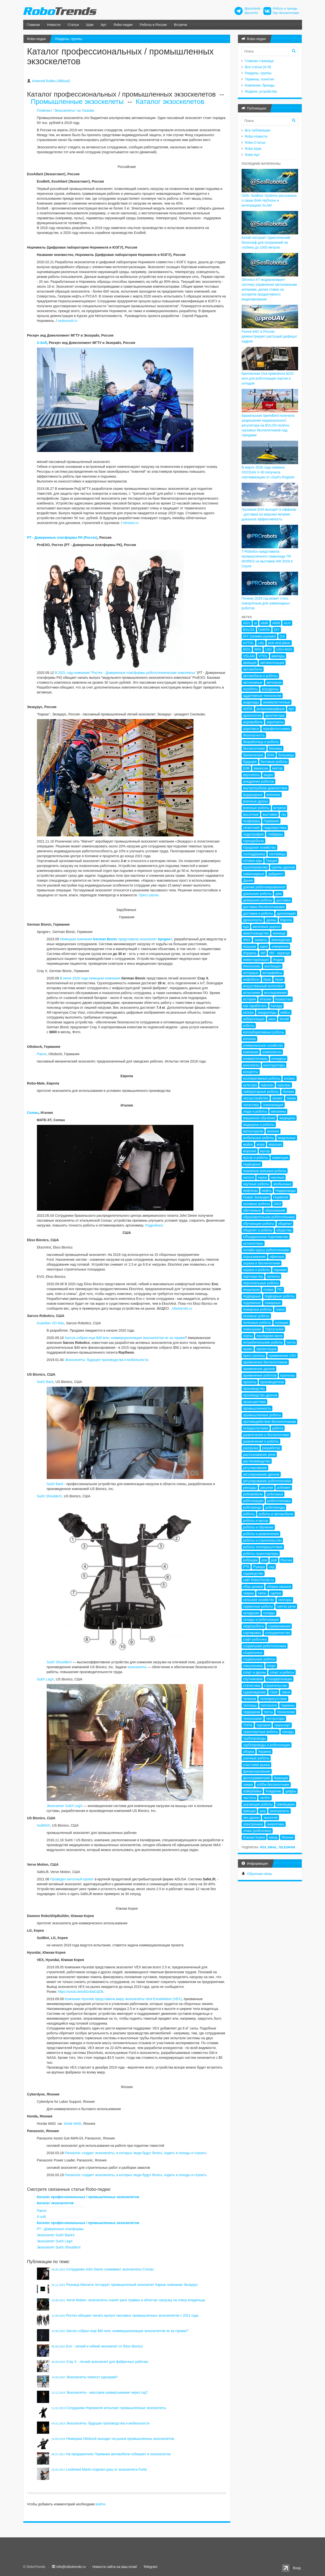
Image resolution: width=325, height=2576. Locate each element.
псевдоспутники (255, 1428)
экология (270, 1818)
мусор (265, 1151)
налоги (248, 1177)
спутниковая (253, 1679)
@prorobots (252, 8)
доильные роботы (257, 894)
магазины (278, 1111)
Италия (265, 999)
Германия (271, 821)
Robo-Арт (252, 155)
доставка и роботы (258, 913)
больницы (286, 755)
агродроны (270, 689)
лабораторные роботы (261, 1092)
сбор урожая (253, 1587)
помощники (252, 1329)
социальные (253, 1653)
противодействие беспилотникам (269, 1422)
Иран (279, 979)
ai (255, 623)
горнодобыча (253, 841)
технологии (286, 1712)
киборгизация (254, 1019)
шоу (262, 1811)
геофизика (251, 821)
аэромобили (253, 722)
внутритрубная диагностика (265, 788)
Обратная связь (259, 1874)
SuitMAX (43, 1825)
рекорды (250, 1488)
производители (272, 1382)
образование (275, 1210)
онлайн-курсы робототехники (266, 1250)
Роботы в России (153, 25)
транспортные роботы (260, 1732)
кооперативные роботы (261, 1078)
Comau (33, 1113)
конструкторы (274, 1065)
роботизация (253, 1501)
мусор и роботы (255, 1158)
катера (248, 1012)
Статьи (73, 25)
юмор (273, 1837)
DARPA (264, 630)
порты (248, 1336)
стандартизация (279, 1679)
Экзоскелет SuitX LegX (65, 1806)
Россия (286, 1560)
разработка (271, 1448)
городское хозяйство (259, 847)
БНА (270, 755)
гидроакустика (275, 828)
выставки (270, 814)
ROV (246, 649)
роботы (249, 1514)
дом (278, 894)
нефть (266, 1191)
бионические (253, 755)
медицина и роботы (258, 1125)
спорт (271, 1666)
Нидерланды (285, 1191)
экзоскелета (136, 1667)
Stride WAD (72, 2124)
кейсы (285, 1012)
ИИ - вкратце (279, 953)
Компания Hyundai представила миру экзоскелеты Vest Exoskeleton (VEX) (123, 1999)
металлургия (253, 1131)
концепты (250, 1072)
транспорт (282, 1725)
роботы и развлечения (261, 1534)
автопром (274, 682)
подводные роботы (280, 1296)
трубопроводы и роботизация (266, 1745)
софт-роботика (255, 1639)
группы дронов (283, 867)
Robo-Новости (256, 136)
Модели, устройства (261, 91)
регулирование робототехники (267, 1481)
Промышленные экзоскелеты (77, 101)
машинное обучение (259, 1118)
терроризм (251, 1712)
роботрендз (252, 1507)
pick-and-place (279, 643)
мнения (273, 1131)
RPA (257, 649)
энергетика (275, 1824)
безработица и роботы (261, 742)
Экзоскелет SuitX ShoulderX (59, 2247)
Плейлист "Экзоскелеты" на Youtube (65, 110)
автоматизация (272, 663)
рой (274, 1560)
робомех (283, 1488)
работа (277, 1428)
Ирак (267, 979)
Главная (33, 25)
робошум (250, 1560)
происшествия (254, 1402)
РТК (246, 1567)
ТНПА (247, 1725)
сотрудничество (277, 1633)
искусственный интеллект (263, 986)
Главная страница (259, 61)
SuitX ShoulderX (49, 1496)
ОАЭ (277, 1204)
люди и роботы (255, 1111)
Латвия (288, 1092)
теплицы (250, 1705)
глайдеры (275, 834)
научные (277, 1177)
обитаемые (252, 1210)
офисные (276, 1257)
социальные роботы (259, 1659)
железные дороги (266, 927)
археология (252, 715)
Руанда (259, 1567)
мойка (248, 1144)
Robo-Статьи (255, 142)
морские (249, 1151)
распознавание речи (259, 1455)
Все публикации (257, 130)
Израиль (250, 953)
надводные (252, 1164)
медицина (287, 1118)
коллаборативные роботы (263, 1032)
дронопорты (252, 920)
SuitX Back (45, 1382)
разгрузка (250, 1448)
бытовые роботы (274, 762)
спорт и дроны (254, 1672)
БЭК (246, 768)
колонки (249, 1039)
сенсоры (284, 1600)
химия (248, 1785)
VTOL (262, 656)
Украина (264, 1752)
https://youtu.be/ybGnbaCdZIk (80, 1992)
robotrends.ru (182, 1308)
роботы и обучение (258, 1527)
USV (268, 649)
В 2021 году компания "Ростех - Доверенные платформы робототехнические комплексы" (125, 673)
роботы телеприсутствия (262, 1547)
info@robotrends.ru (71, 2567)
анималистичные (276, 702)
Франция (281, 1778)
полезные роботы (257, 1323)
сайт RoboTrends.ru (258, 1580)
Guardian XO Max (50, 1323)
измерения (280, 946)
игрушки (249, 946)
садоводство (253, 1573)
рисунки (266, 1488)
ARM (276, 623)
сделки (275, 1593)
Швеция (249, 1811)
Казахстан (283, 999)
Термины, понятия (259, 79)
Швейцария (286, 1804)
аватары (278, 656)
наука (262, 1177)
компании (250, 1052)
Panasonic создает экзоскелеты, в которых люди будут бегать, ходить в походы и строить (135, 2153)
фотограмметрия (256, 1778)
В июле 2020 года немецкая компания (90, 978)
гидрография (253, 834)
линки (291, 1098)
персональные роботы (261, 1283)
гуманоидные (253, 874)
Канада (276, 1006)
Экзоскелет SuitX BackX (56, 2235)
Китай (284, 1019)
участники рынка (256, 1765)
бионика (275, 748)
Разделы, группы (68, 39)
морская (275, 1144)
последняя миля (269, 1336)
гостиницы (277, 854)
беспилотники (254, 748)
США (274, 1692)
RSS (263, 1847)
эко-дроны (251, 1818)
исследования (275, 993)
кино (272, 1019)
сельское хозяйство (258, 1600)
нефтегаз (250, 1191)
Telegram (287, 1847)
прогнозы (287, 1375)
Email (272, 1847)
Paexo (42, 1054)
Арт (103, 25)
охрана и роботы (256, 1270)
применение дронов (259, 1369)
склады (269, 1613)
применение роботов (259, 1375)
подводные (252, 1296)
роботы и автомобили (275, 1514)
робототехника (279, 1501)
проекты (249, 1382)
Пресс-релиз (149, 895)
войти (100, 2504)
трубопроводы (254, 1738)
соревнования (279, 1626)
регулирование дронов (261, 1474)
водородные (253, 795)
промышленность (257, 1408)
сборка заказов (279, 1587)
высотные (251, 814)
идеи (264, 946)
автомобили (252, 669)
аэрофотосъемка (276, 729)
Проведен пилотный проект (72, 1879)
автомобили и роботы (260, 676)
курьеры (284, 1085)
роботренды (275, 1507)
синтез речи (286, 1606)
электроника (253, 1824)
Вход (297, 2568)
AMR (264, 623)
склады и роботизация (261, 1620)
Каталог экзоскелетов (170, 101)
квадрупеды (267, 1012)
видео (268, 775)
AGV (246, 623)
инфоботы (251, 979)
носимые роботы (256, 1204)
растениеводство (256, 1461)
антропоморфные (271, 709)
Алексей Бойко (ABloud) (51, 81)
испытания (251, 993)
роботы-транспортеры (260, 1554)
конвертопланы (255, 1059)
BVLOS (249, 630)
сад (271, 1567)
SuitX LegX (45, 1679)
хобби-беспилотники (273, 1785)
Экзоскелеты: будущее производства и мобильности (106, 1360)
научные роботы (256, 1184)
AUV (287, 623)
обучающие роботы (258, 1224)
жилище (279, 933)
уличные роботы (256, 1758)
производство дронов (260, 1395)
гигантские (251, 828)
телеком (249, 1699)
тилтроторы (275, 1719)
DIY (277, 630)
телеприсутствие (273, 1699)
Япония (287, 1837)
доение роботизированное (264, 887)
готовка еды (252, 861)
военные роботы (256, 808)
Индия (278, 960)
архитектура (275, 715)
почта (291, 1342)
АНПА (248, 709)
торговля (263, 1725)
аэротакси (251, 729)
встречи (279, 808)
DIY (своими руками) (259, 636)
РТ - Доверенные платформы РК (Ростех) (62, 537)
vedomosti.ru (67, 321)
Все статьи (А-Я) (258, 67)
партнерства (253, 1276)
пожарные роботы (257, 1309)
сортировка (252, 1633)
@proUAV (251, 13)
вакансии (261, 768)
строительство (275, 1686)
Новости (53, 25)
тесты (268, 1712)
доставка (283, 900)
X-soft (41, 2217)
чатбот (265, 1798)
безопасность (254, 735)
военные (273, 795)
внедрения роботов (258, 781)
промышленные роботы (262, 1415)
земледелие (281, 940)
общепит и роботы (257, 1230)
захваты (260, 940)
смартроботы (253, 1626)
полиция (281, 1323)
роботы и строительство (262, 1540)
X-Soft (42, 343)
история (249, 999)
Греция (271, 861)
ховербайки (252, 1791)
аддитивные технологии (262, 696)
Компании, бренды (260, 85)
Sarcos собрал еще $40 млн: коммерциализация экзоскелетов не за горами (125, 1338)
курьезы (267, 1085)
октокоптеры (253, 1243)
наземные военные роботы (264, 1171)
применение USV (282, 1356)
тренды (288, 1732)
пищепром (251, 1290)
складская (251, 1613)
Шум (89, 25)
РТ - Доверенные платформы (60, 2229)
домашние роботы (257, 900)
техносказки (252, 1719)
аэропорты (275, 722)
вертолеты (251, 775)
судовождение (254, 1692)
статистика (251, 1686)
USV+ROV (284, 649)
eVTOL (248, 643)
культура (250, 1085)
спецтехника (253, 1666)
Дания (248, 880)
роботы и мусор (255, 1521)
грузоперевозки (255, 867)
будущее (250, 762)
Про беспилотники (286, 13)
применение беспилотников (265, 1362)
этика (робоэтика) (257, 1831)
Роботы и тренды (285, 8)
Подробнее (154, 1225)
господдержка (254, 854)
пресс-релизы (254, 1356)
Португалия (274, 1329)
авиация (249, 663)
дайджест (275, 874)
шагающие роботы (258, 1804)
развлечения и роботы (261, 1441)
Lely (261, 643)
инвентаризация (256, 960)
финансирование (256, 1771)
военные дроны (255, 801)
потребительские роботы (263, 1342)
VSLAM (249, 656)
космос (289, 1078)
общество (284, 1230)
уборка (248, 1752)
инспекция (272, 966)
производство (254, 1389)
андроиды (251, 702)
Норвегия (280, 1197)
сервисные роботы (258, 1606)
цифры (290, 1791)
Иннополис (251, 966)
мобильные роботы (258, 1138)
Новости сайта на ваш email (114, 2567)
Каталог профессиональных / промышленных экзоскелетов (88, 2197)
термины (288, 1705)
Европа (286, 920)
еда (246, 927)
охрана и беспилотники (261, 1263)
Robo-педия (123, 25)
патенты (273, 1276)
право (247, 1349)
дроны (271, 920)
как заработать (255, 1006)
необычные (282, 1184)
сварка (248, 1593)
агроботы (250, 689)
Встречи (180, 25)
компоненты (271, 1052)
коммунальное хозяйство (263, 1045)
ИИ (262, 953)
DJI (282, 636)
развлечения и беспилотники (266, 1435)
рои (264, 1560)
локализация (273, 1105)
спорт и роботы (282, 1672)
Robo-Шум (253, 149)
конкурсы (278, 1059)
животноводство (256, 933)
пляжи (268, 1290)
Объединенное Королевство (265, 1237)
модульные (287, 1138)
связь (262, 1593)
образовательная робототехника (269, 1217)
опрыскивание (254, 1257)
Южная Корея (254, 1837)
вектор (277, 768)
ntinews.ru (131, 523)
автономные (253, 682)
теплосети (269, 1705)
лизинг (277, 1098)
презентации (266, 1349)
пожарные (273, 1303)
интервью (250, 973)
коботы (248, 1026)
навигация (280, 1158)
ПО (279, 1290)
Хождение (273, 1791)
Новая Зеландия (256, 1197)
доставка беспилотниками (264, 907)
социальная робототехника (264, 1646)
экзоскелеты (279, 1811)
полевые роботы (256, 1316)
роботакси (275, 1494)
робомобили (253, 1494)
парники (280, 1270)
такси (285, 1692)
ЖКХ (246, 940)
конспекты (251, 1065)
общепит (285, 1224)
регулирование (255, 1468)
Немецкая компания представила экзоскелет (116, 939)
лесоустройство (255, 1098)
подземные (252, 1303)
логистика (251, 1105)
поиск (280, 1309)
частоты (249, 1798)
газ (283, 814)
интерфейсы (272, 973)
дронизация (286, 913)
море (261, 1144)
